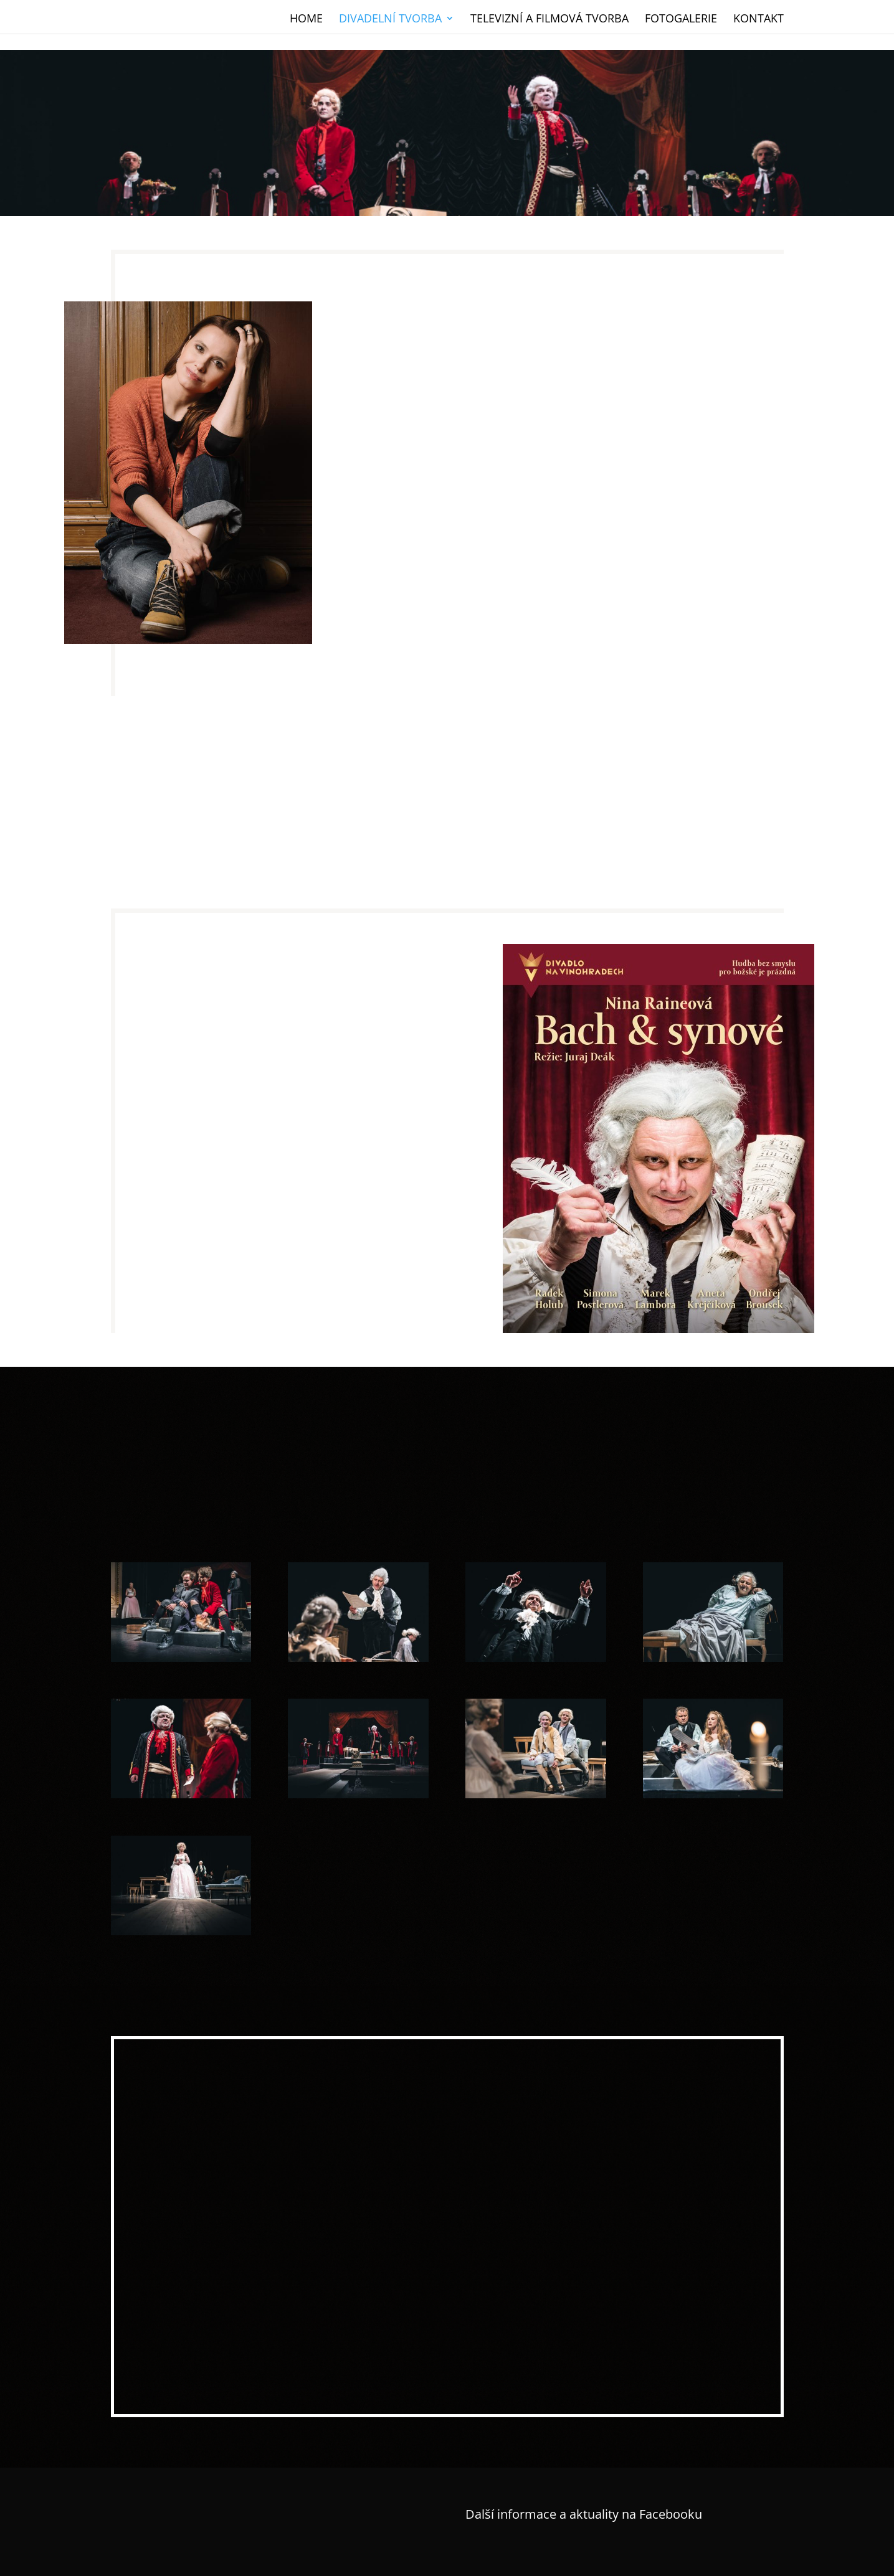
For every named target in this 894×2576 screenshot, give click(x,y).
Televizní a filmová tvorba (549, 17)
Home (306, 17)
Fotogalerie (681, 17)
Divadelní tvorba (390, 17)
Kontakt (758, 17)
